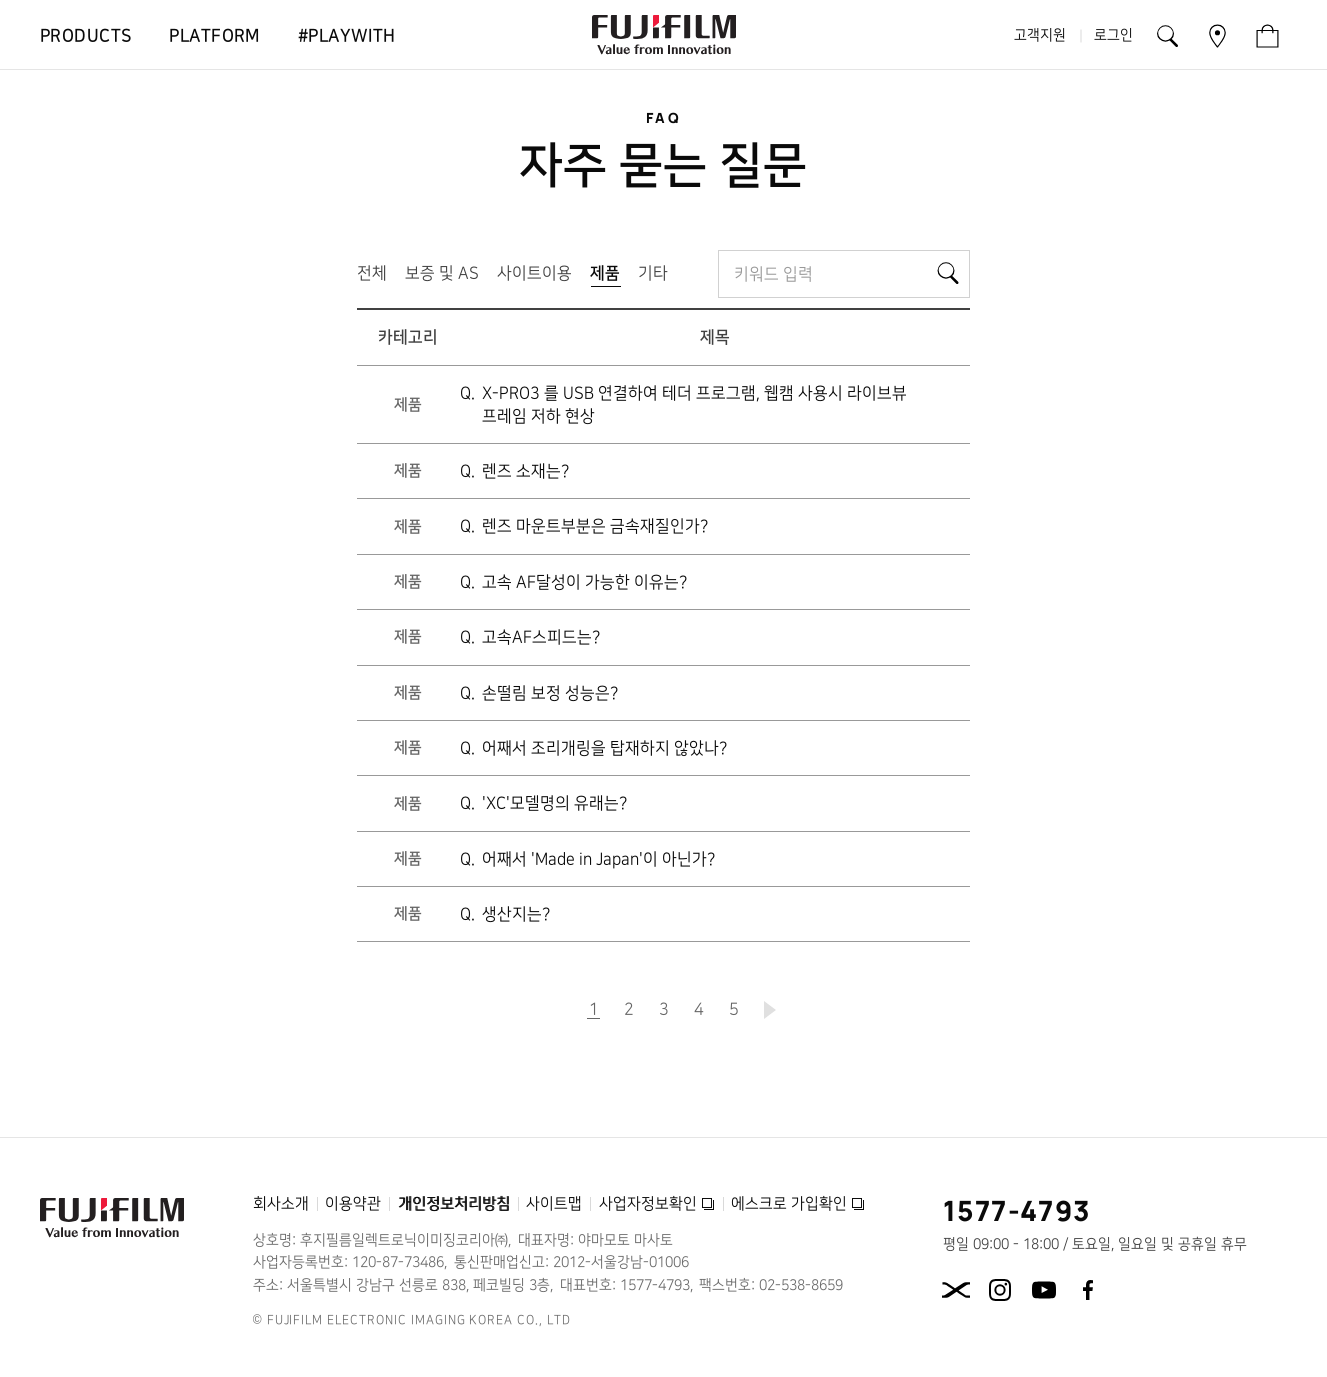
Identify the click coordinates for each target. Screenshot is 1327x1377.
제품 (609, 277)
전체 (372, 273)
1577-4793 (1017, 1210)
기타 (653, 273)
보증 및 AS (442, 273)
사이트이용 (534, 273)
